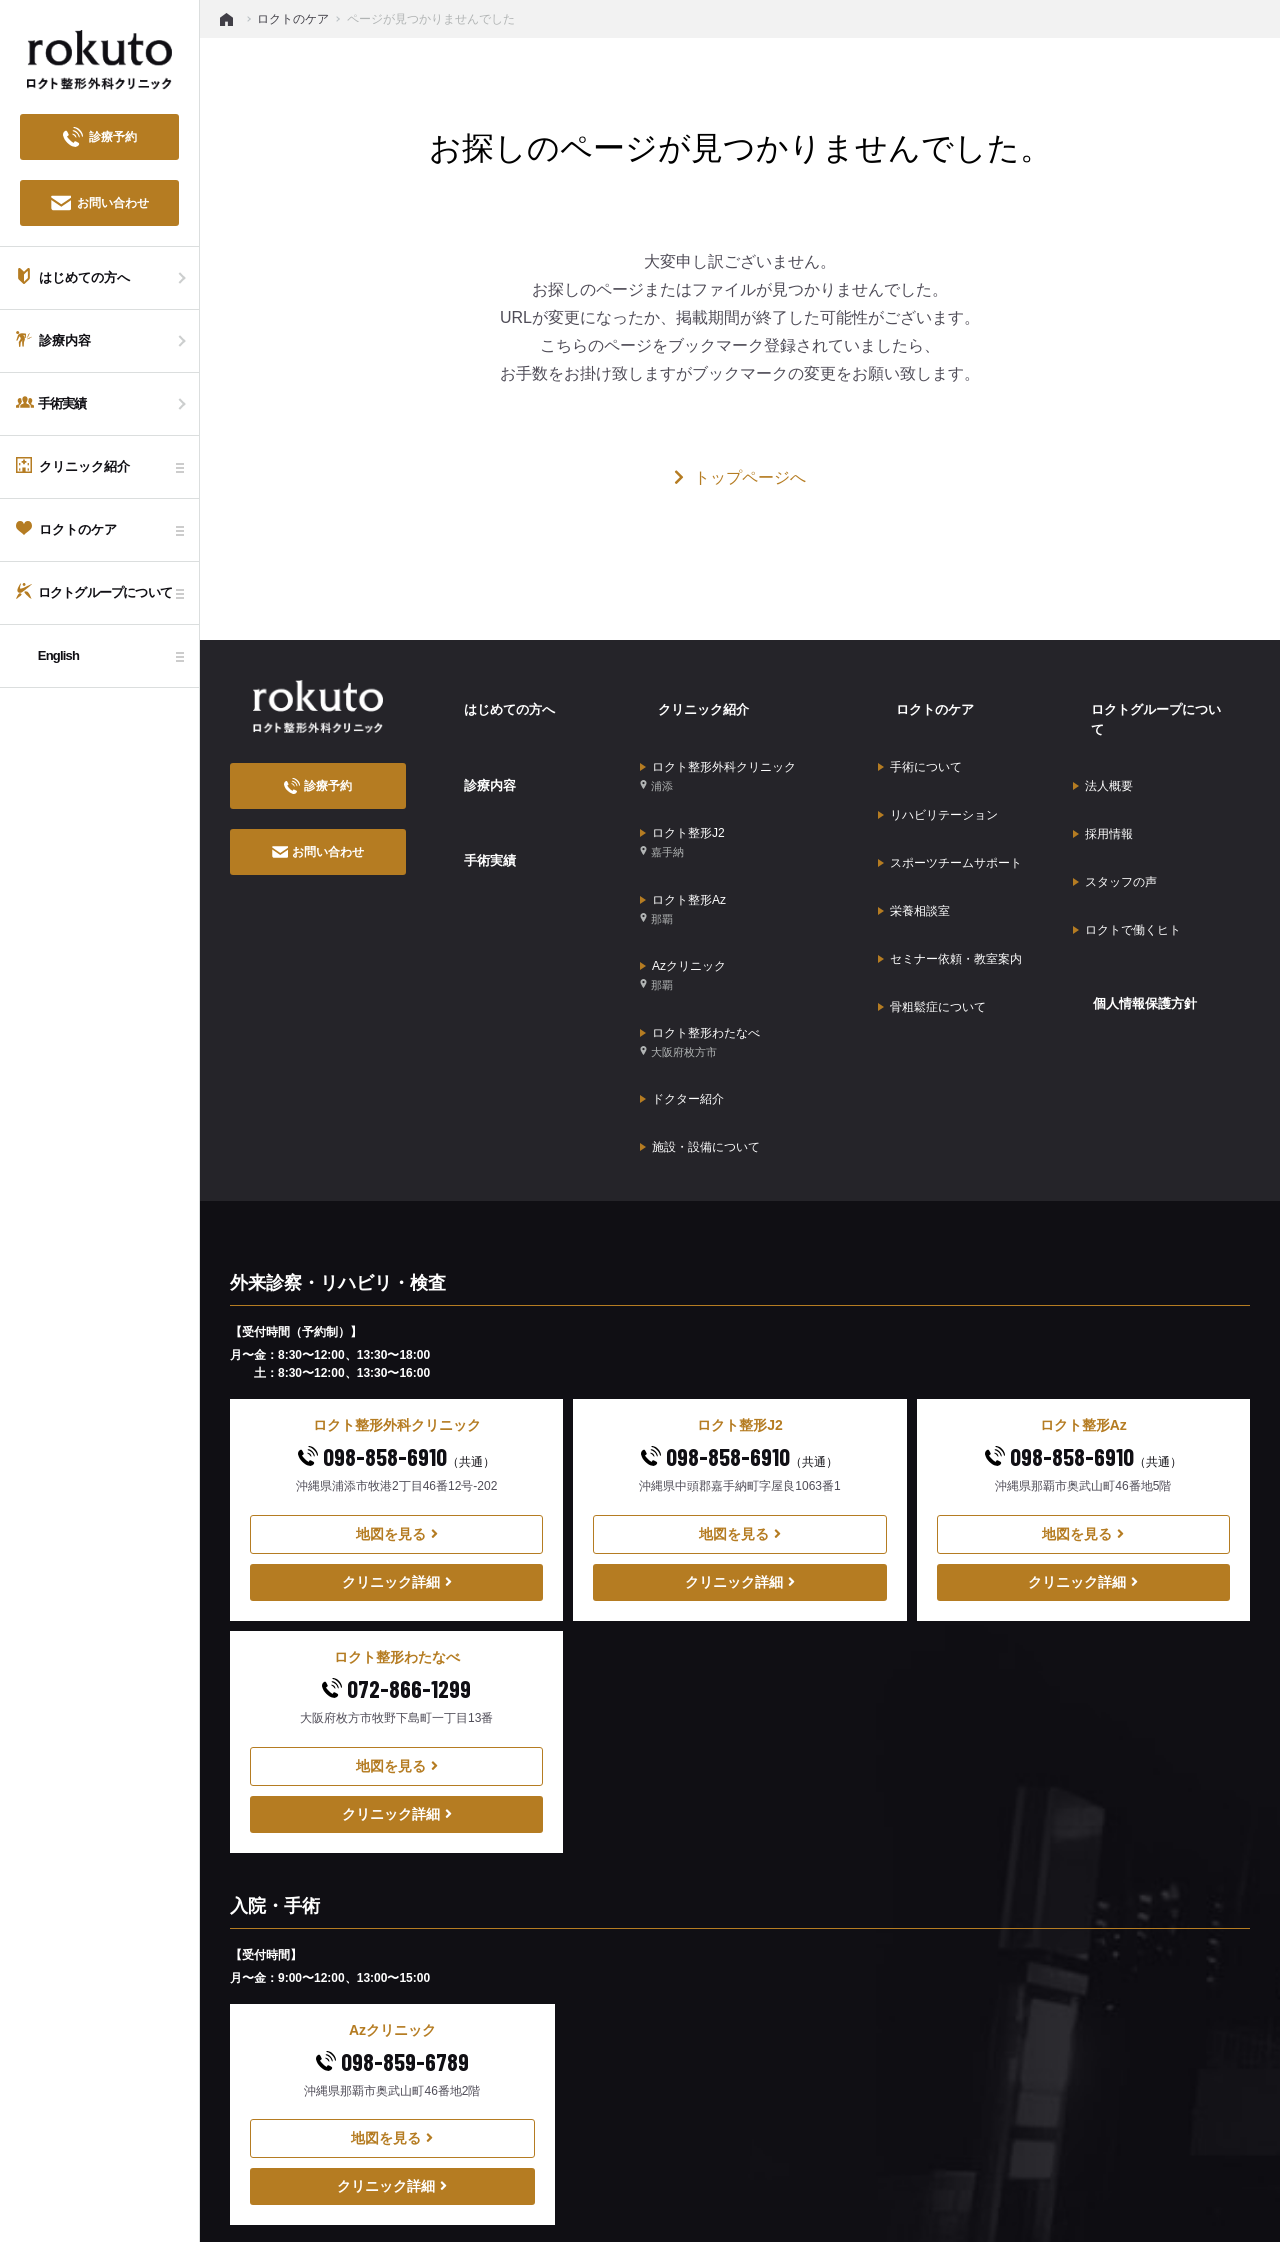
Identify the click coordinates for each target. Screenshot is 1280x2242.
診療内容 (472, 746)
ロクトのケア (918, 695)
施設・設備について (700, 1005)
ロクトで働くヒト (1127, 827)
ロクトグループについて (1148, 695)
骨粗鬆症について (932, 889)
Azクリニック (683, 886)
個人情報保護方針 (1129, 877)
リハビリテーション (938, 765)
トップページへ (740, 477)
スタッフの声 (1115, 796)
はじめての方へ (493, 695)
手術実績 (472, 797)
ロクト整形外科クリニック (718, 742)
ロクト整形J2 (682, 790)
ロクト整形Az (683, 838)
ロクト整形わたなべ (700, 934)
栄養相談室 (914, 827)
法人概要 (1103, 734)
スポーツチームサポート (950, 796)
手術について (920, 734)
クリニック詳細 (397, 1431)
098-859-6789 (392, 1910)
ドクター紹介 (682, 974)
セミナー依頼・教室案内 (950, 858)
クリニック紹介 (687, 695)
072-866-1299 (396, 1537)
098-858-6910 (396, 1305)
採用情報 (1103, 765)
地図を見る (397, 1383)
